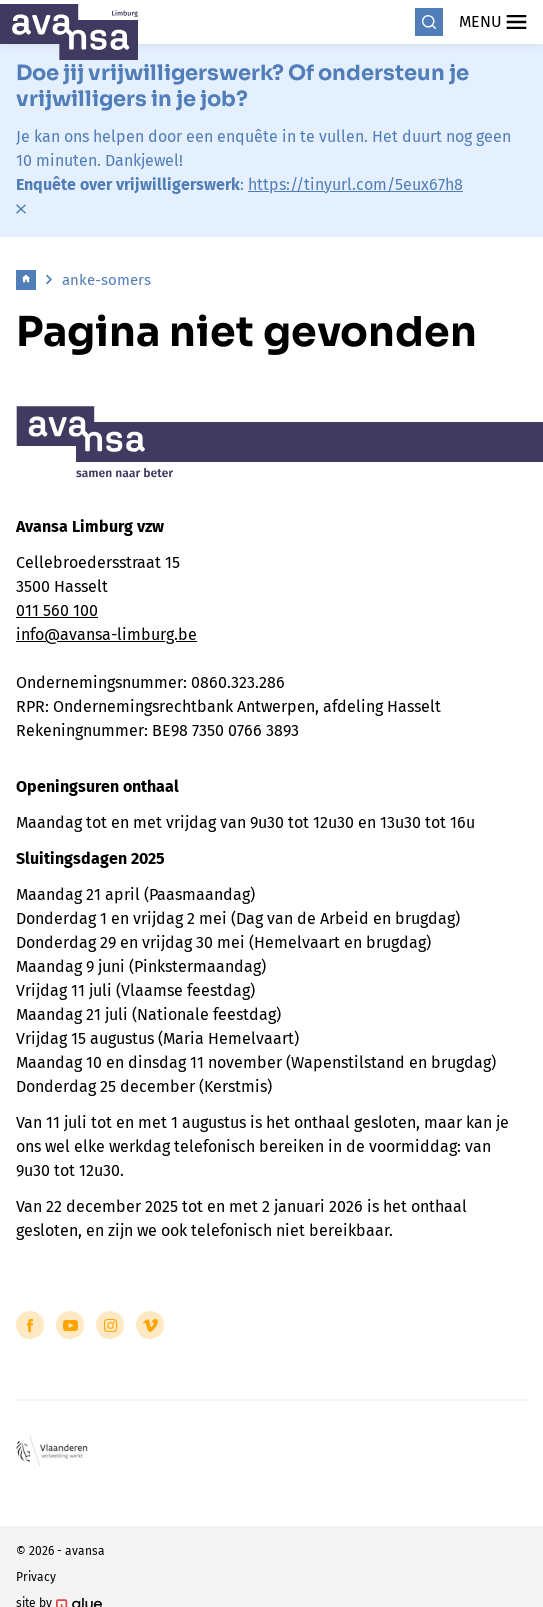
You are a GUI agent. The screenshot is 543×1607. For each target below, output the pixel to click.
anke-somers (106, 280)
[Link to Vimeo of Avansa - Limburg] (150, 1325)
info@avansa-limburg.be (106, 634)
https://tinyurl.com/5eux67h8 (355, 184)
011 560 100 (57, 610)
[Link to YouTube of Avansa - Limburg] (70, 1325)
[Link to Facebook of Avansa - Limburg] (30, 1325)
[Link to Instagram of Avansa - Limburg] (110, 1325)
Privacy (36, 1577)
